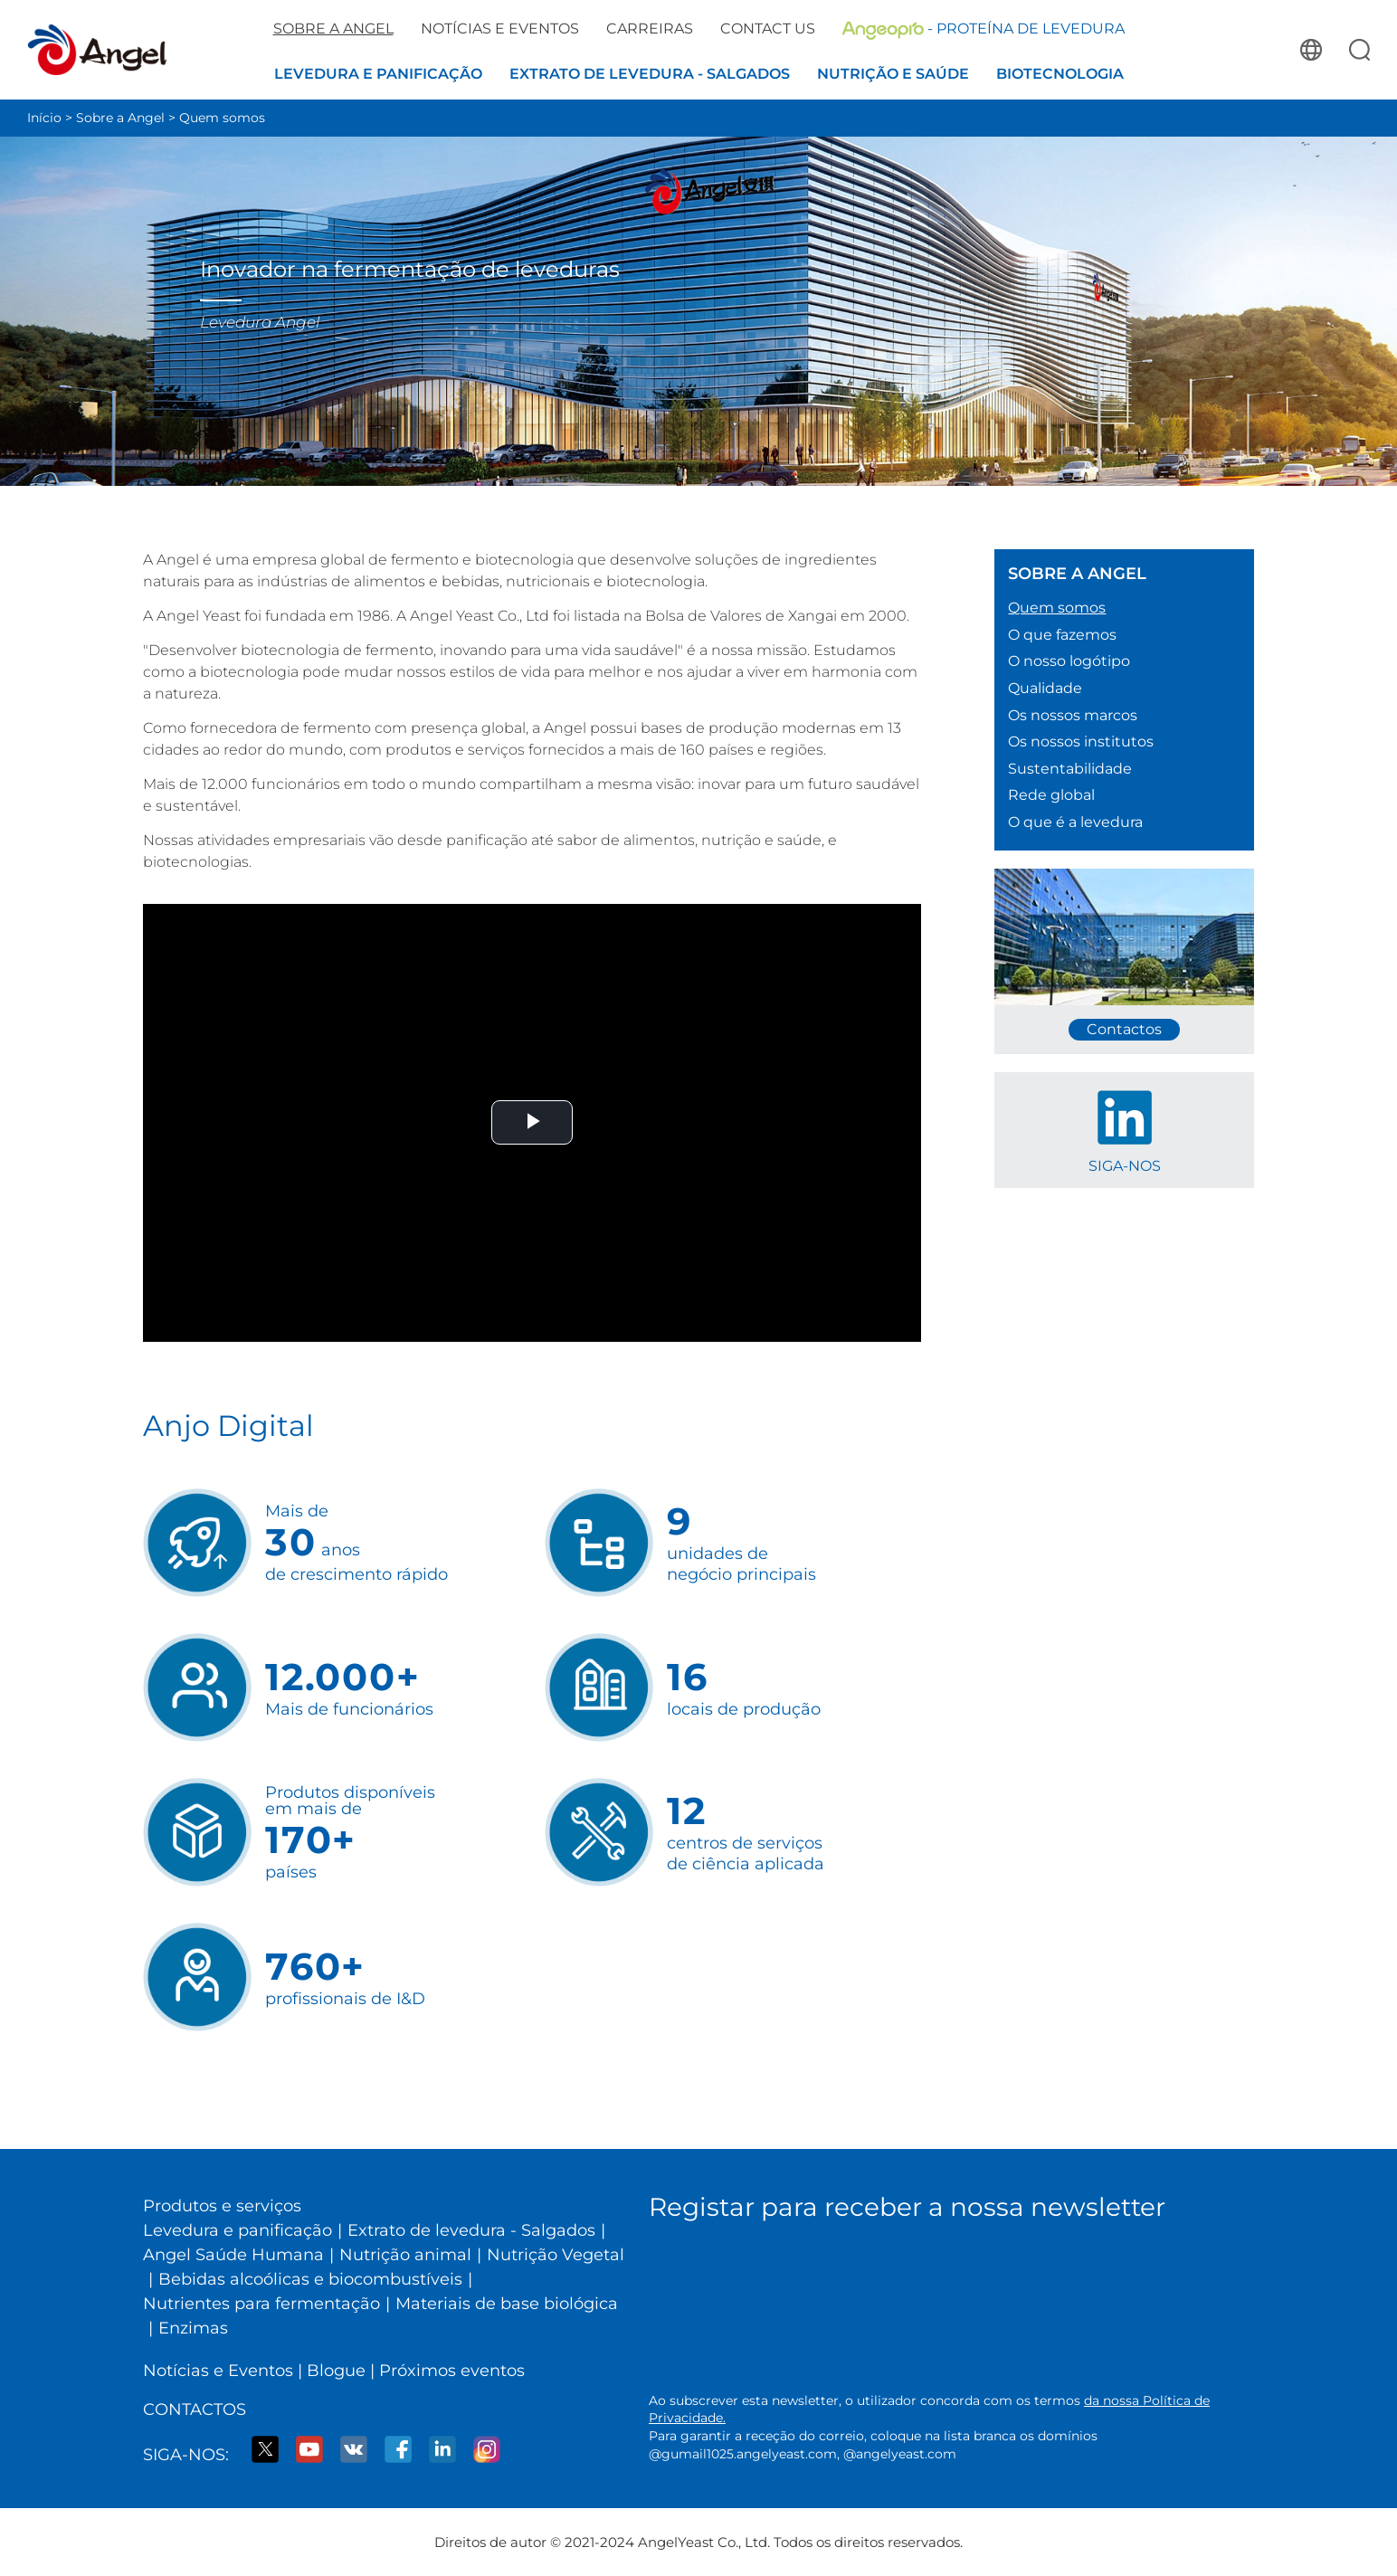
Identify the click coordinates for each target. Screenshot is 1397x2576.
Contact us (767, 28)
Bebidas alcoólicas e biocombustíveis (310, 2279)
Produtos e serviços (222, 2206)
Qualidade (1045, 688)
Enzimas (193, 2328)
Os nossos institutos (1081, 741)
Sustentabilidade (1070, 768)
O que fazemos (1062, 634)
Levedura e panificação (237, 2230)
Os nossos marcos (1072, 715)
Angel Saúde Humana (233, 2255)
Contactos (194, 2409)
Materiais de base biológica (506, 2304)
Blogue (336, 2371)
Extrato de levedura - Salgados (471, 2230)
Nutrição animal (405, 2255)
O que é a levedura (1075, 822)
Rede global (1051, 794)
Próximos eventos (452, 2371)
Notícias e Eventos (218, 2371)
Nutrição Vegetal (555, 2255)
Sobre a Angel (120, 117)
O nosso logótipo (1069, 661)
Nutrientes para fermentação (261, 2304)
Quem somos (222, 117)
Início (44, 117)
